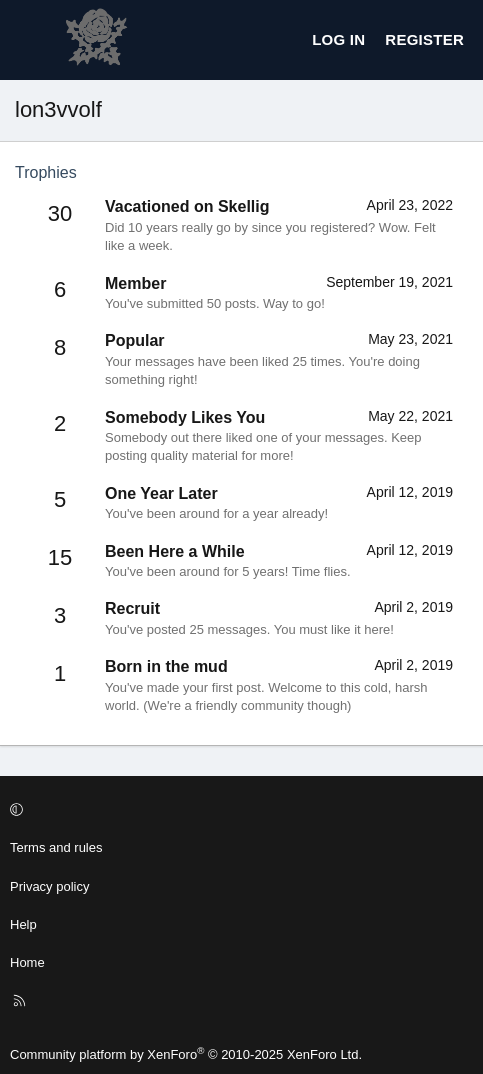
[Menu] (31, 40)
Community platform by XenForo (186, 1054)
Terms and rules (56, 847)
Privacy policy (49, 886)
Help (23, 924)
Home (27, 962)
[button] (238, 810)
